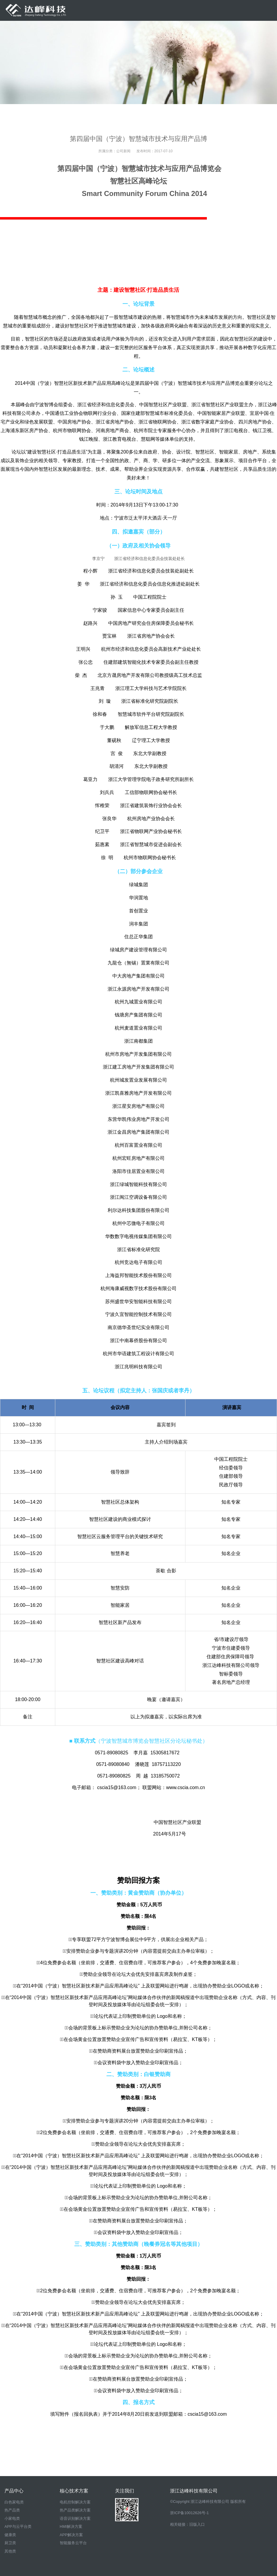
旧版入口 (197, 2524)
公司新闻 (123, 151)
